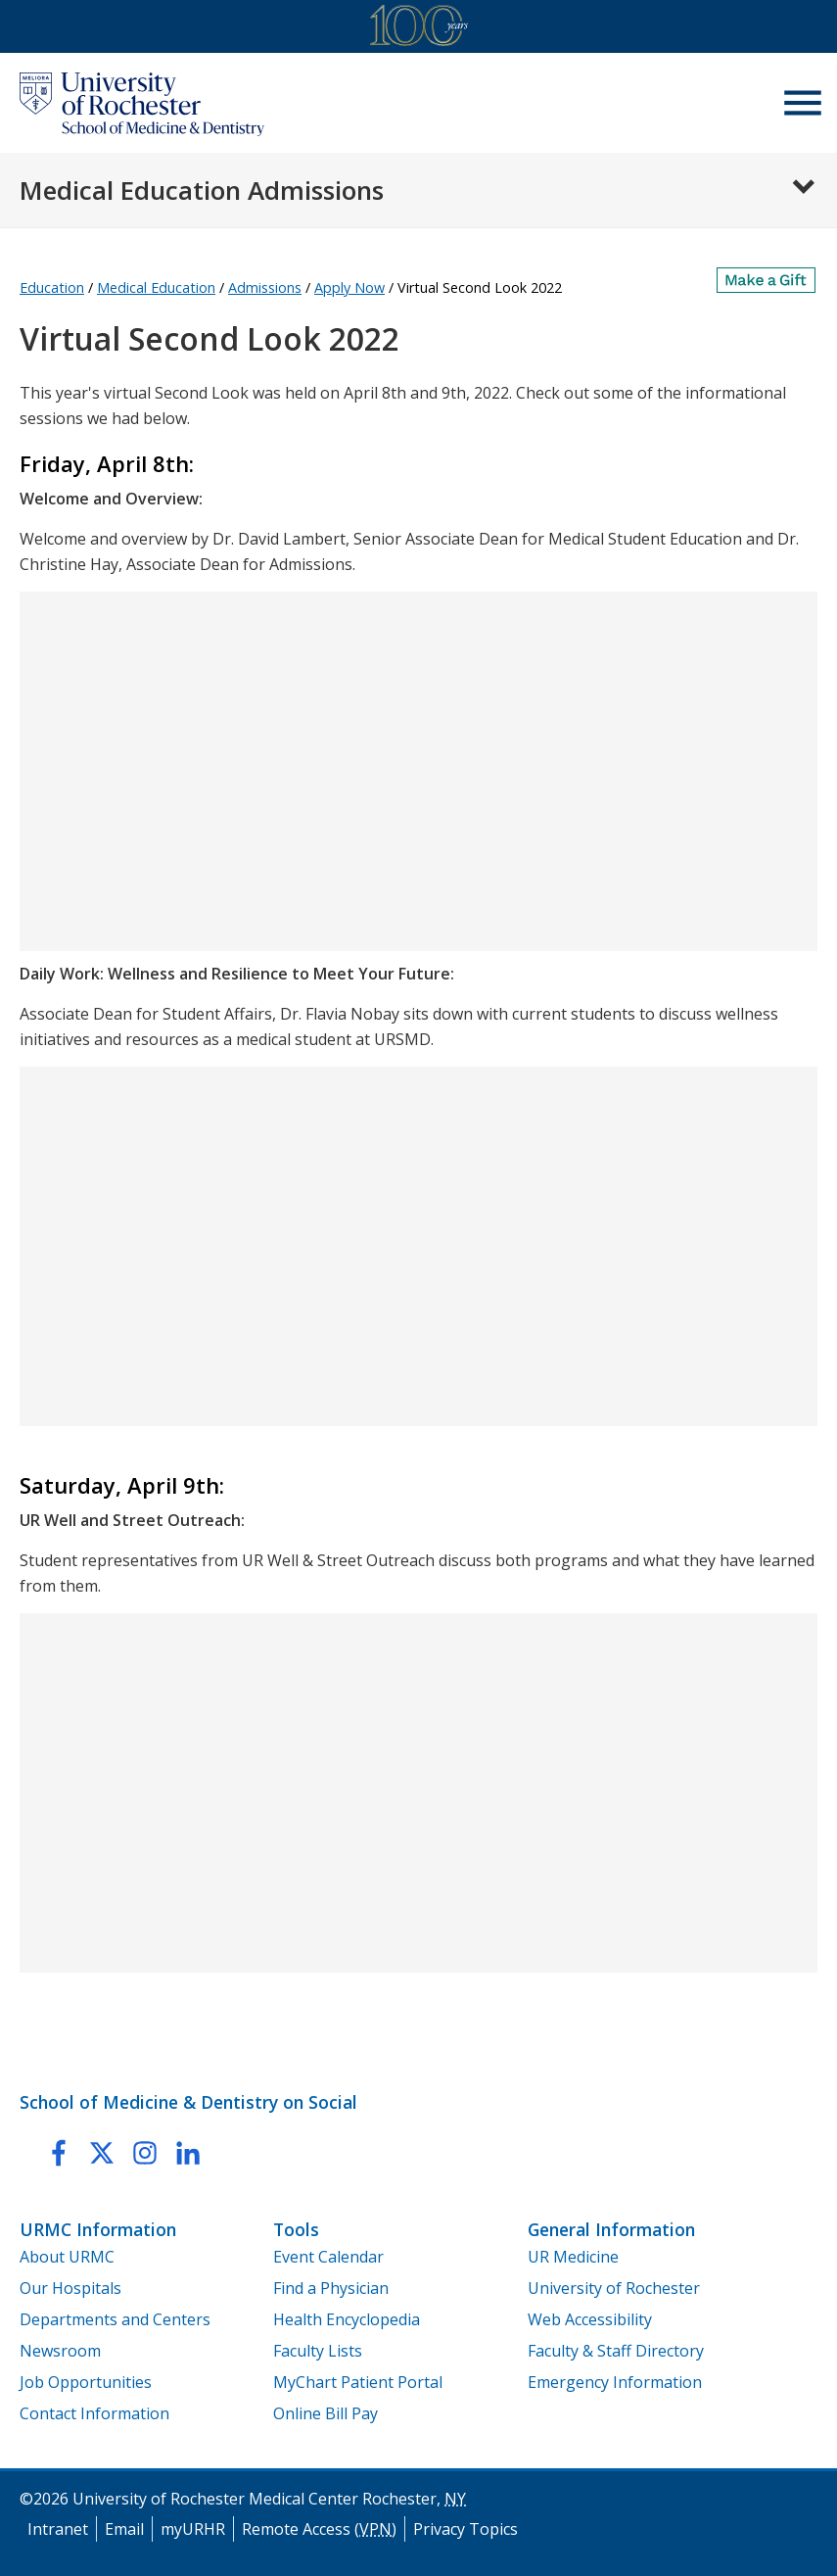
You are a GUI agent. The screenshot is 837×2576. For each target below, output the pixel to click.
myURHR (193, 2529)
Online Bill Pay (325, 2413)
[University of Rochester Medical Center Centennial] (419, 29)
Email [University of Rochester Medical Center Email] (124, 2529)
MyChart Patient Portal (357, 2382)
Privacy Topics (465, 2529)
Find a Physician (331, 2288)
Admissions (265, 287)
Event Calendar (328, 2256)
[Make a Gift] (767, 280)
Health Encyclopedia (346, 2319)
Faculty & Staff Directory (616, 2350)
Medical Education (156, 287)
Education (52, 287)
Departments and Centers (115, 2319)
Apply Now (349, 287)
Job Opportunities (86, 2382)
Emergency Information (615, 2382)
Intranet (57, 2529)
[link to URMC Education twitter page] (101, 2156)
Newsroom (60, 2350)
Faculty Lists (317, 2350)
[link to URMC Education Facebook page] (58, 2156)
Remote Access (319, 2529)
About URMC (67, 2256)
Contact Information (94, 2413)
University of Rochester (614, 2288)
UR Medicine (573, 2256)
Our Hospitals (70, 2288)
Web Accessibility (590, 2319)
